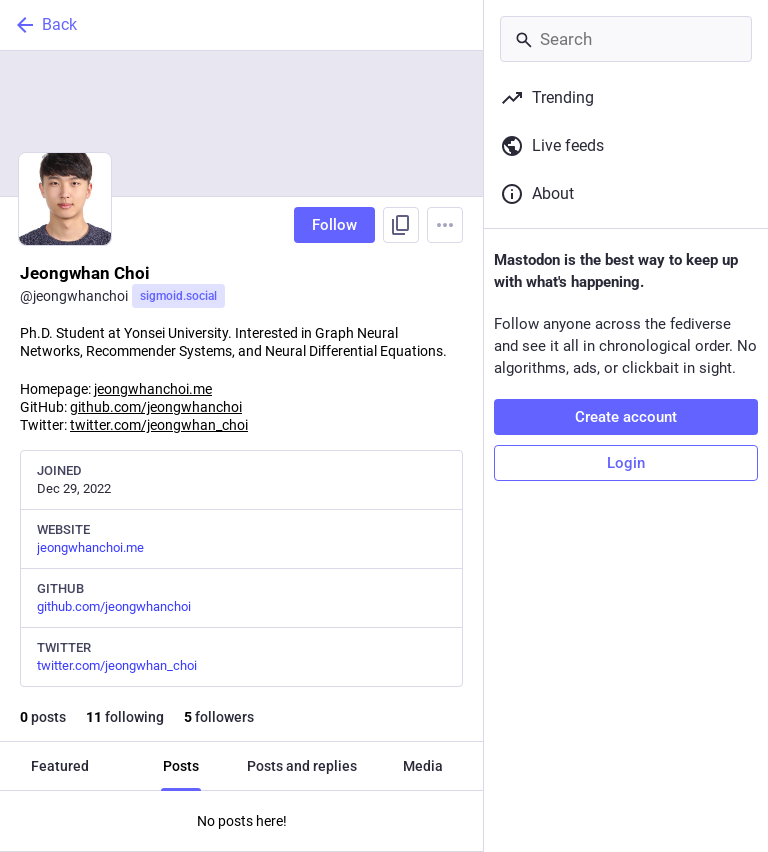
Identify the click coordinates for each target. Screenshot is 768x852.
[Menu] (445, 225)
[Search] (626, 39)
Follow (334, 225)
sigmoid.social (178, 296)
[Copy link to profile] (401, 225)
